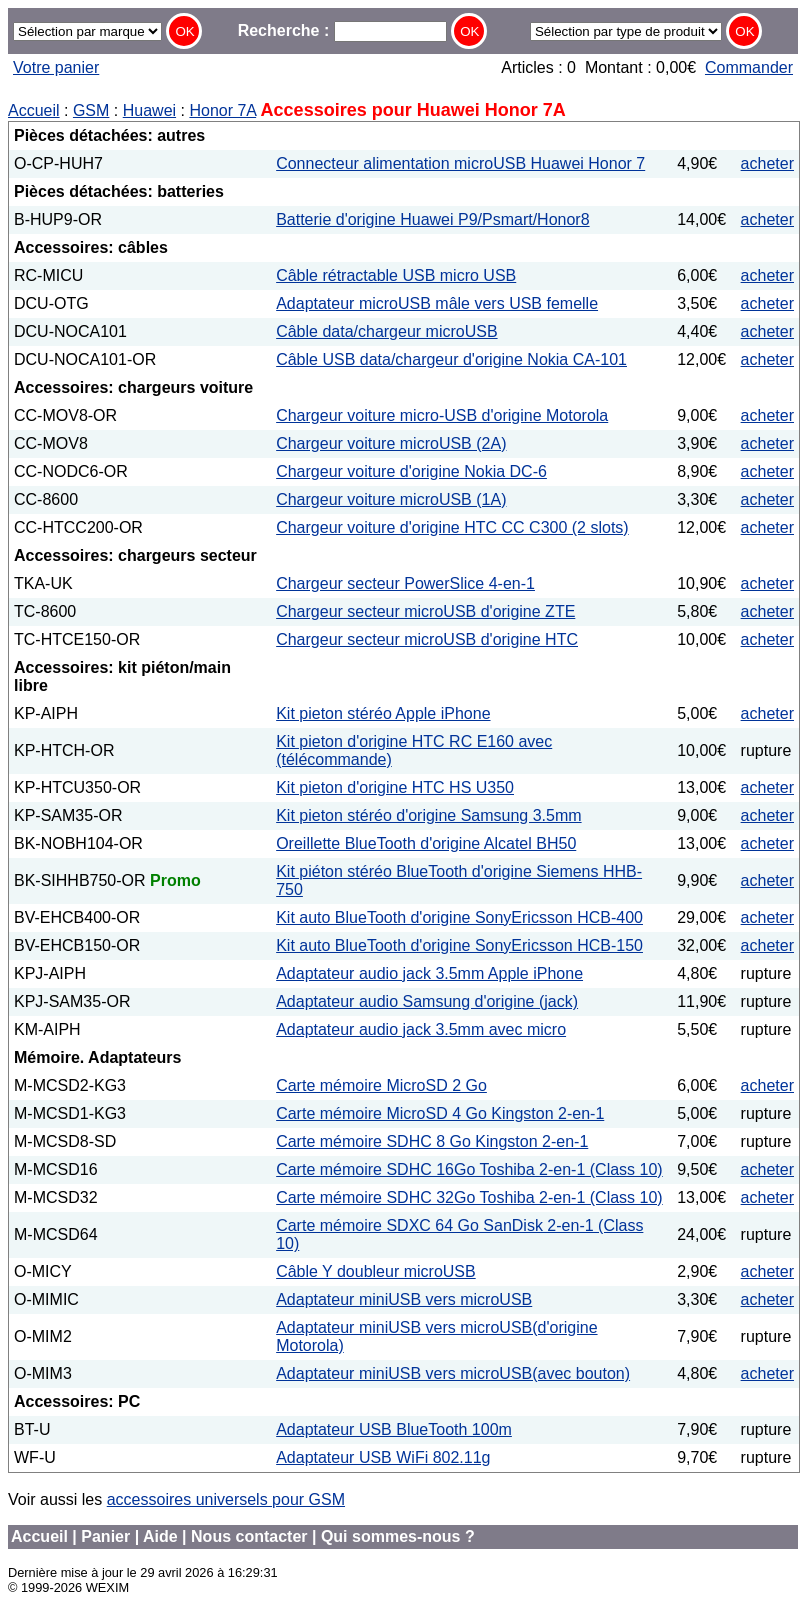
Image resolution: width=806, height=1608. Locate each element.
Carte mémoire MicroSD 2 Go (381, 1085)
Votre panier (56, 67)
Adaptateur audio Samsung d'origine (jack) (427, 1001)
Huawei (149, 110)
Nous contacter (249, 1536)
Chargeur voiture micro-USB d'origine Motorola (442, 415)
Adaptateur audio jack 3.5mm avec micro (421, 1029)
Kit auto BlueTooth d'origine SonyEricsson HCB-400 (459, 917)
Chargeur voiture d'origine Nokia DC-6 (411, 471)
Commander (749, 67)
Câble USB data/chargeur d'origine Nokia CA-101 (451, 359)
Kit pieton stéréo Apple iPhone (383, 713)
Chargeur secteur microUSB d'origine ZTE (425, 611)
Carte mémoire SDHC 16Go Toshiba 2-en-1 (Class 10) (469, 1169)
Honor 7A (222, 110)
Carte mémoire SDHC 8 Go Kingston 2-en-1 (432, 1141)
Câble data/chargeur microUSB (386, 331)
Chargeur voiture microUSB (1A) (391, 499)
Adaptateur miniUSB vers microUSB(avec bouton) (453, 1373)
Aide (160, 1536)
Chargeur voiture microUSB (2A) (391, 443)
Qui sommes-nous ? (398, 1536)
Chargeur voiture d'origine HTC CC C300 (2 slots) (452, 527)
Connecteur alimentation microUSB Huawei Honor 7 (460, 163)
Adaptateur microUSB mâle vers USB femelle (437, 303)
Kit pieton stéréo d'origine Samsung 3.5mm (428, 815)
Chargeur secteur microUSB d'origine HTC (427, 639)
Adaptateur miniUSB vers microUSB (404, 1299)
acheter (767, 163)
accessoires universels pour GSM (226, 1499)
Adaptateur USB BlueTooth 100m (394, 1429)
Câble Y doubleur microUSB (376, 1271)
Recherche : (342, 30)
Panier (105, 1536)
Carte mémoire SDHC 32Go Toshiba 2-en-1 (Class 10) (469, 1197)
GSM (91, 110)
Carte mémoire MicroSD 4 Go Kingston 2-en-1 (440, 1113)
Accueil (34, 110)
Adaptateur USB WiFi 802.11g (383, 1457)
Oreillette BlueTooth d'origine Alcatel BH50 (426, 843)
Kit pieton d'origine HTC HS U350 (395, 787)
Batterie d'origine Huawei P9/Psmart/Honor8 (432, 219)
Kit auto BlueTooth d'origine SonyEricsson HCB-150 (459, 945)
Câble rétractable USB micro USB (396, 275)
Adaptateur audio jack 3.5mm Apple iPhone (429, 973)
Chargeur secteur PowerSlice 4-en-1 (405, 583)
